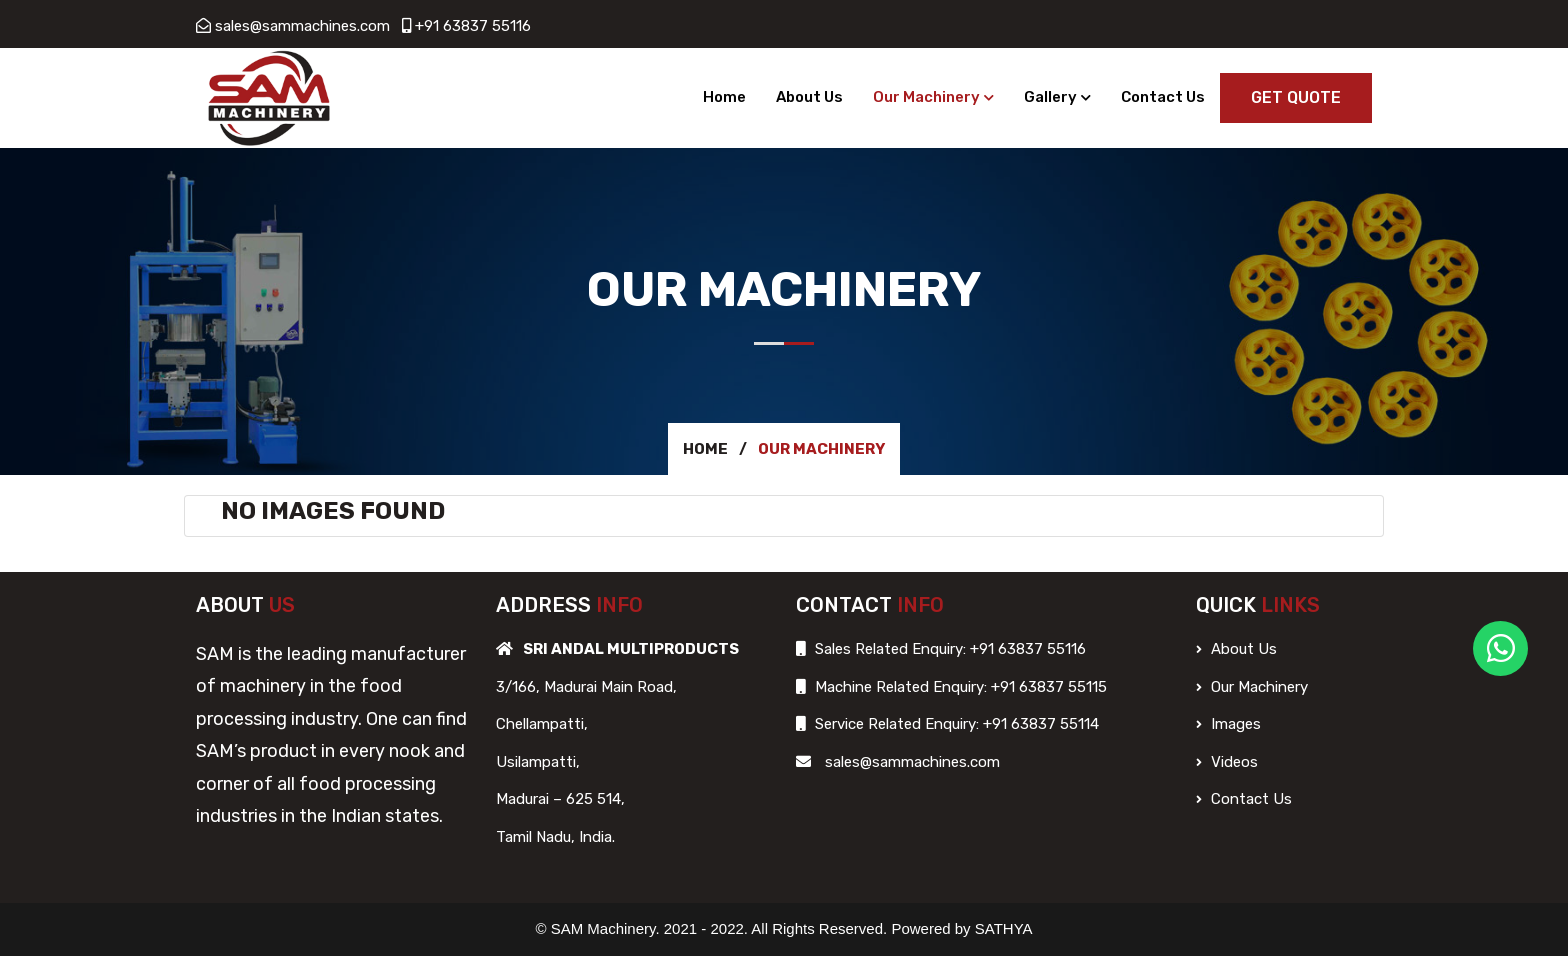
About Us (809, 97)
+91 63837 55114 (1039, 724)
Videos (1227, 762)
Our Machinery (926, 97)
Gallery (1050, 97)
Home (724, 97)
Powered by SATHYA (961, 928)
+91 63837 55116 (473, 26)
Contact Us (1163, 97)
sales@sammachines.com (302, 26)
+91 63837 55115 (1047, 687)
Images (1228, 724)
